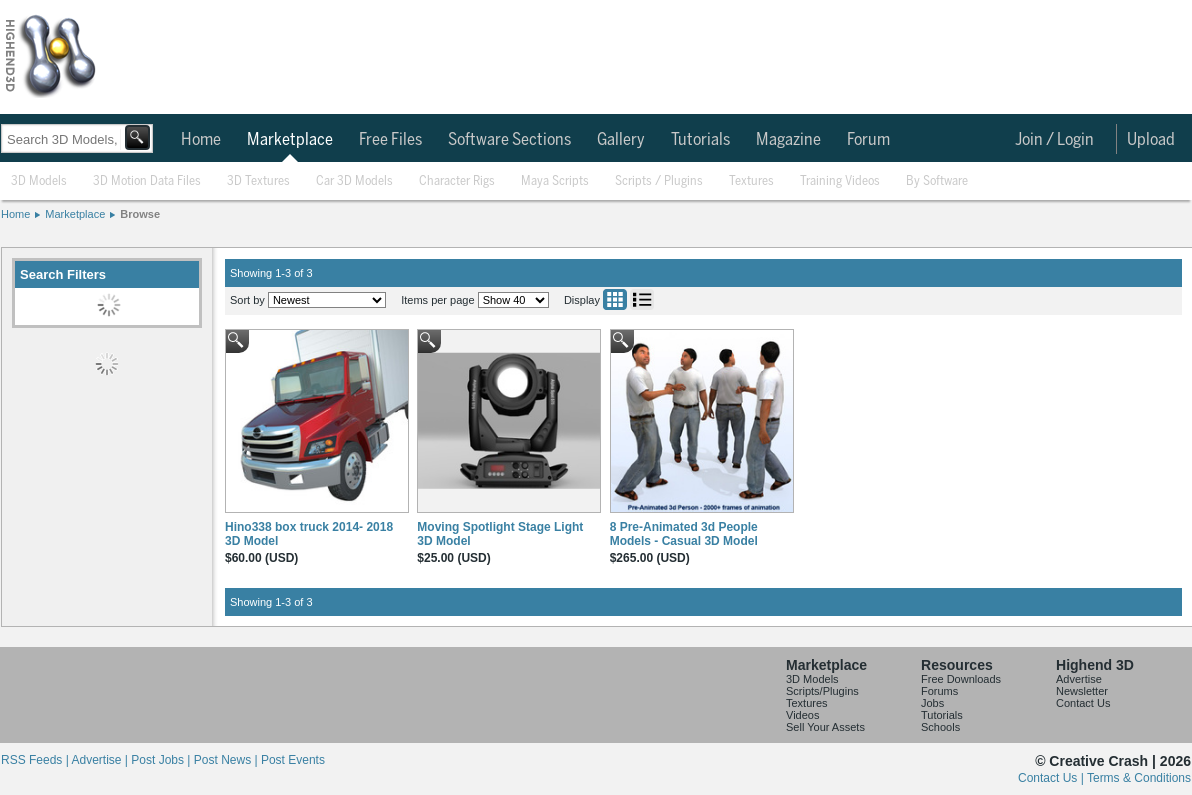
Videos (802, 715)
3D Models (39, 181)
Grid (615, 299)
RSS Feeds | (36, 760)
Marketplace (290, 140)
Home (201, 140)
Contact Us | (1052, 778)
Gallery (621, 140)
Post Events (293, 760)
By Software (937, 181)
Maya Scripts (555, 181)
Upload (1151, 140)
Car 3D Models (354, 181)
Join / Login (1054, 140)
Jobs (932, 703)
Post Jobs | (162, 760)
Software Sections (509, 140)
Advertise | (101, 760)
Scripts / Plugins (659, 181)
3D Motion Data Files (147, 181)
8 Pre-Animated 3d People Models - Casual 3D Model (684, 534)
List (642, 299)
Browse (140, 214)
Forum (868, 140)
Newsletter (1082, 691)
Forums (939, 691)
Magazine (788, 140)
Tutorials (700, 140)
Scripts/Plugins (822, 691)
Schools (940, 727)
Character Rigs (457, 181)
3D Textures (258, 181)
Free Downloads (961, 679)
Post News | (227, 760)
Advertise (1079, 679)
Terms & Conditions (1139, 778)
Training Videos (840, 181)
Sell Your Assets (825, 727)
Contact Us (1083, 703)
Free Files (390, 140)
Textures (751, 181)
